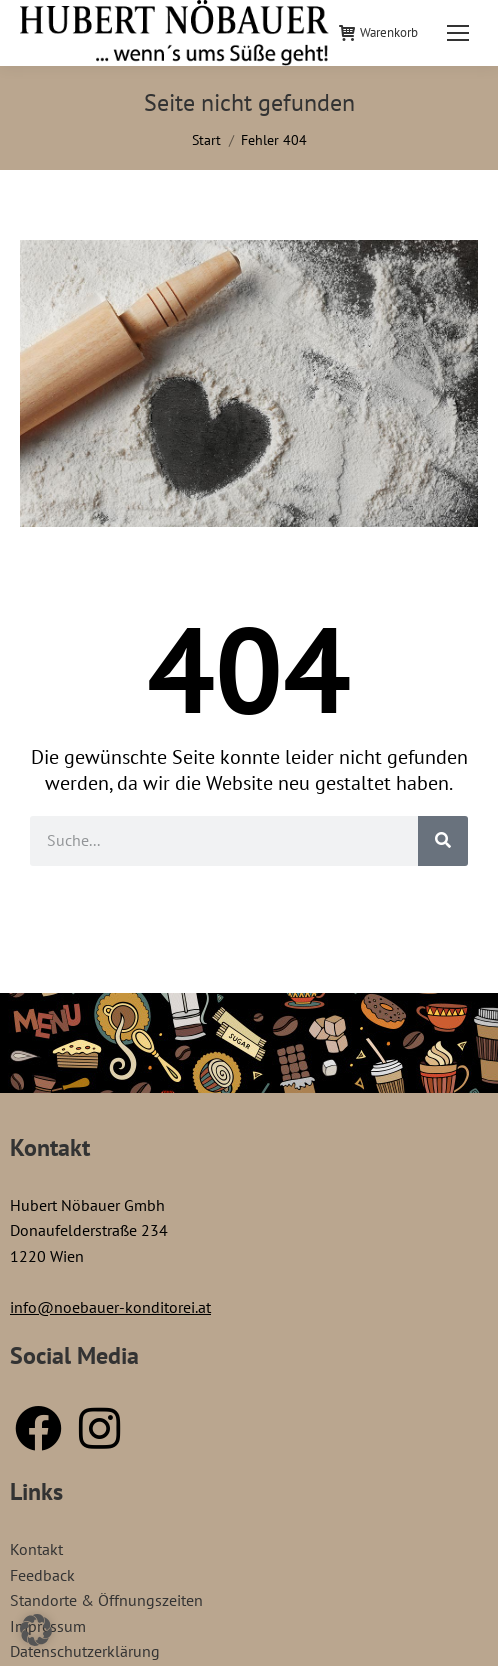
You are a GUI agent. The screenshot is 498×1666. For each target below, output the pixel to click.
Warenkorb (378, 32)
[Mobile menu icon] (458, 33)
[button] (36, 1630)
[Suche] (443, 841)
